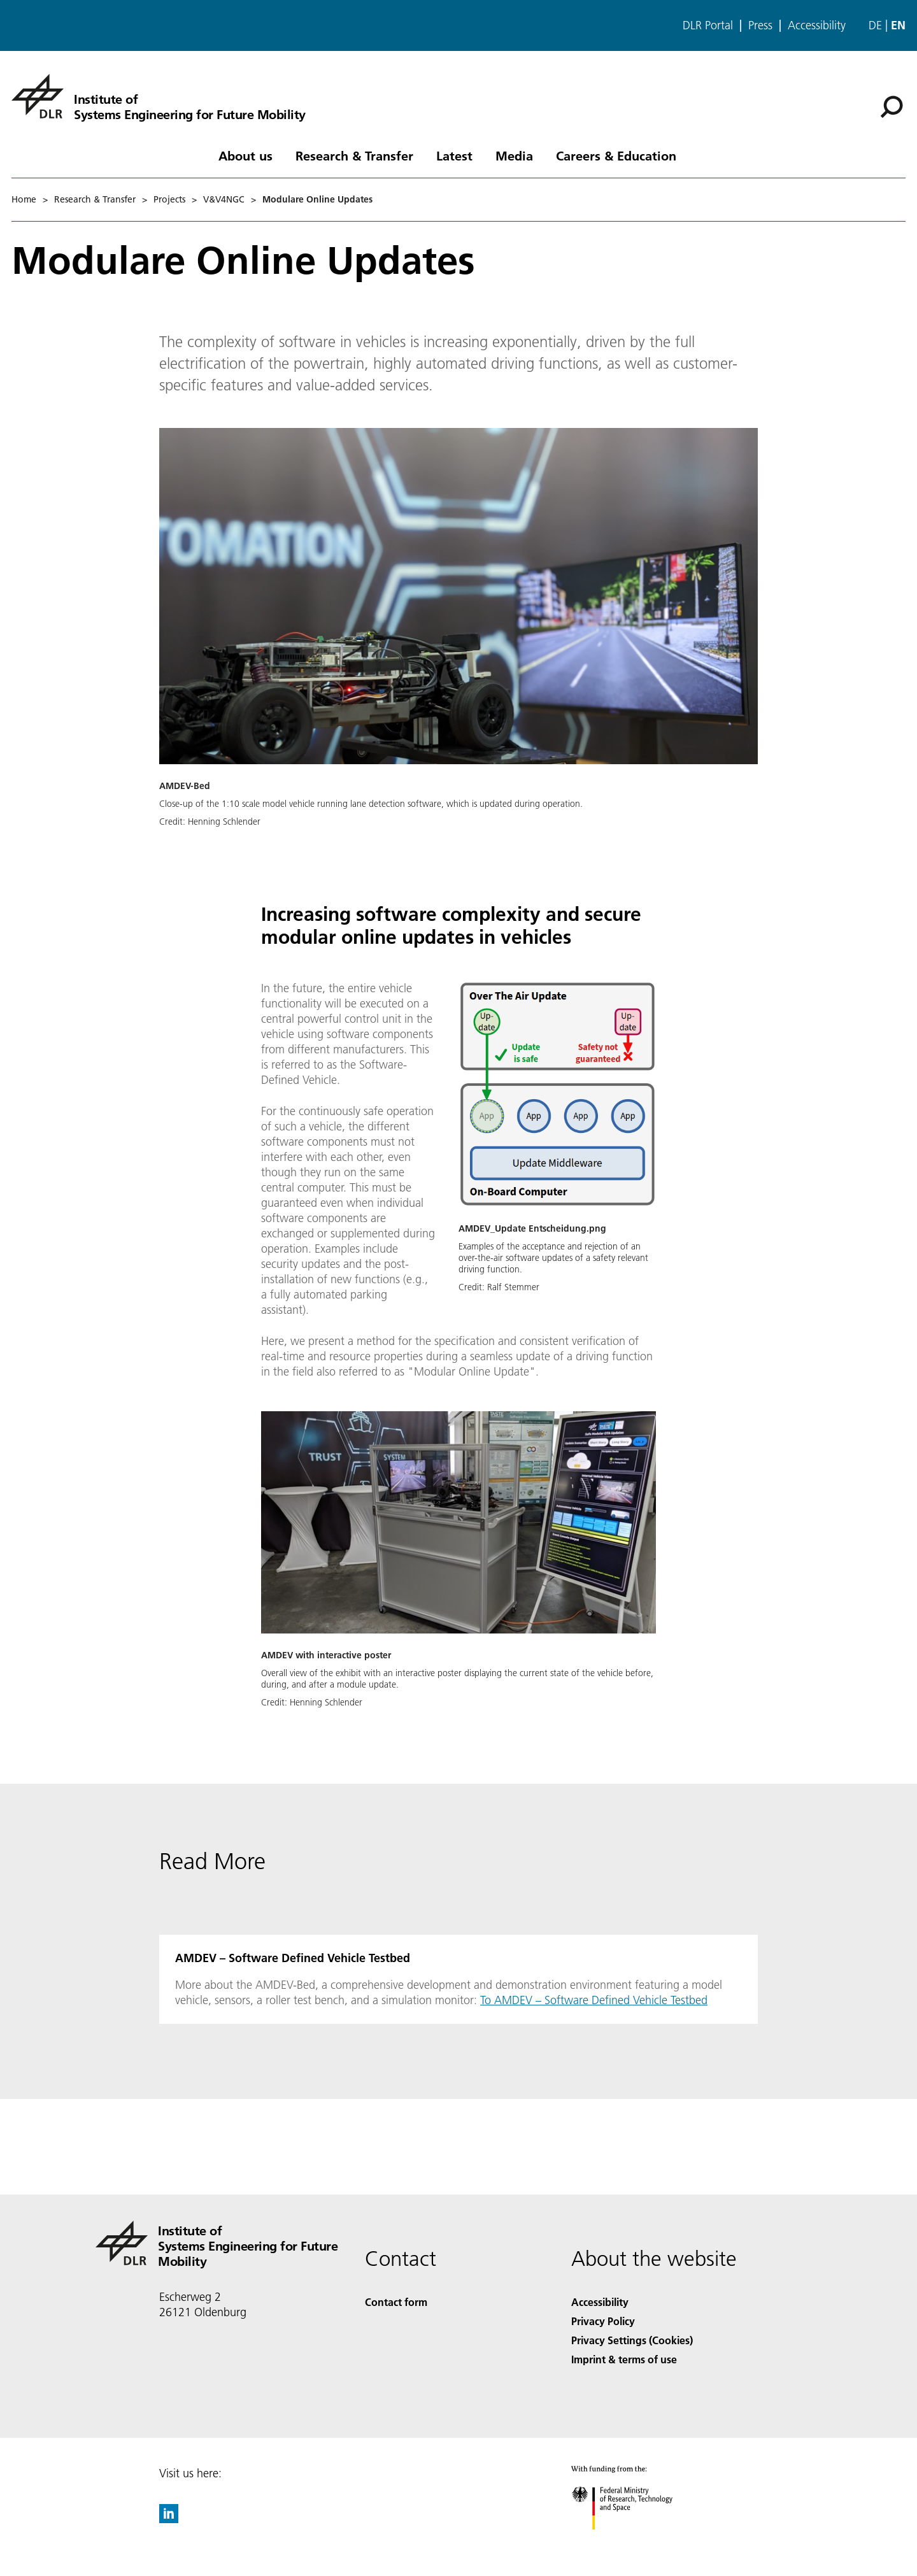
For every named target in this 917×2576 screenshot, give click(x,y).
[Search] (891, 107)
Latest (454, 155)
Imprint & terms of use (624, 2359)
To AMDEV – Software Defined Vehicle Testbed (593, 2000)
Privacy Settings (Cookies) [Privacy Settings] (632, 2340)
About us (245, 155)
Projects (169, 199)
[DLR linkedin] (168, 2519)
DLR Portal (708, 25)
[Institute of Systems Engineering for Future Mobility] (158, 96)
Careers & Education (616, 155)
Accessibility (817, 25)
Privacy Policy (603, 2321)
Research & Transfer (354, 155)
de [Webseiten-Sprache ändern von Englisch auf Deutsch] (875, 25)
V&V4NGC (224, 199)
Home (23, 199)
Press (760, 25)
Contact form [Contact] (396, 2302)
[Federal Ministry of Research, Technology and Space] (633, 2540)
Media (514, 155)
